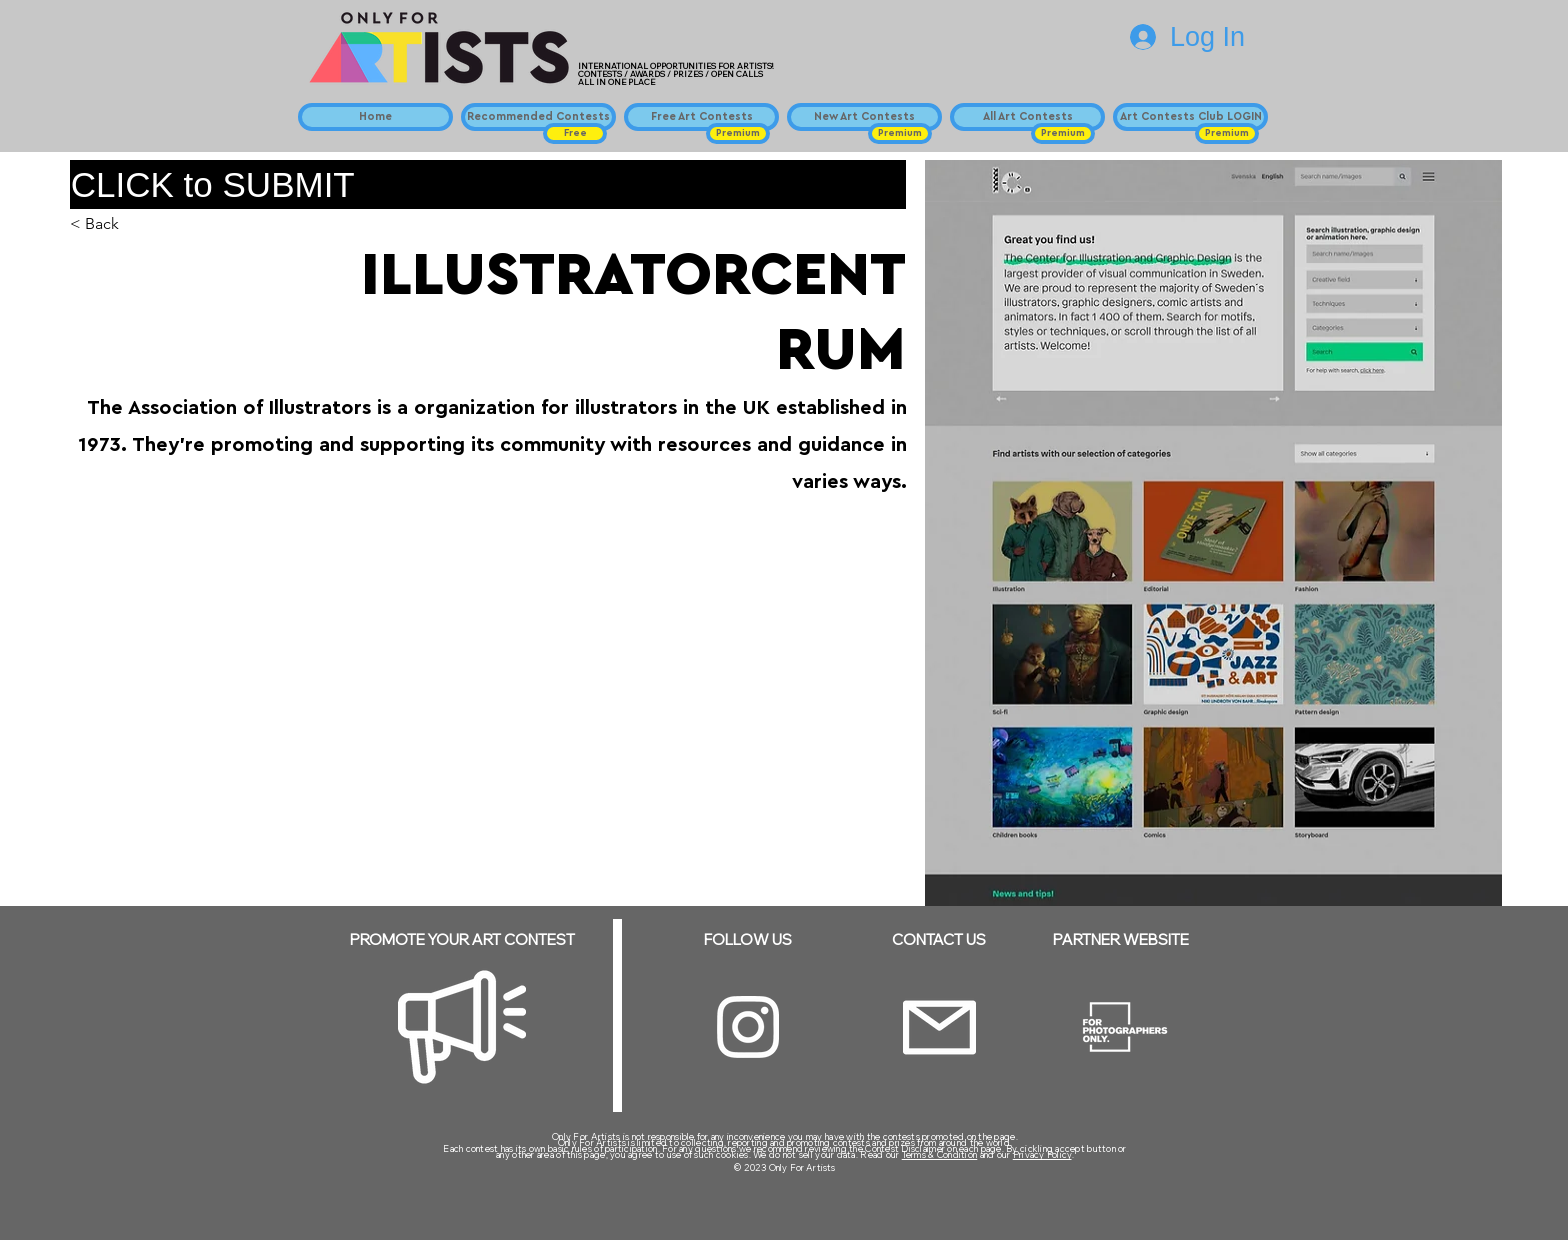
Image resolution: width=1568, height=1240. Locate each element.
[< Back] (109, 224)
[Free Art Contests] (701, 117)
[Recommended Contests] (538, 117)
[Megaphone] (462, 1027)
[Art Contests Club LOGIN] (1190, 117)
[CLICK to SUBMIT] (488, 184)
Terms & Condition (940, 1154)
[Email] (939, 1027)
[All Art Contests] (1027, 117)
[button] (575, 133)
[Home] (375, 117)
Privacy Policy (1042, 1154)
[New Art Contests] (864, 117)
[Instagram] (748, 1027)
